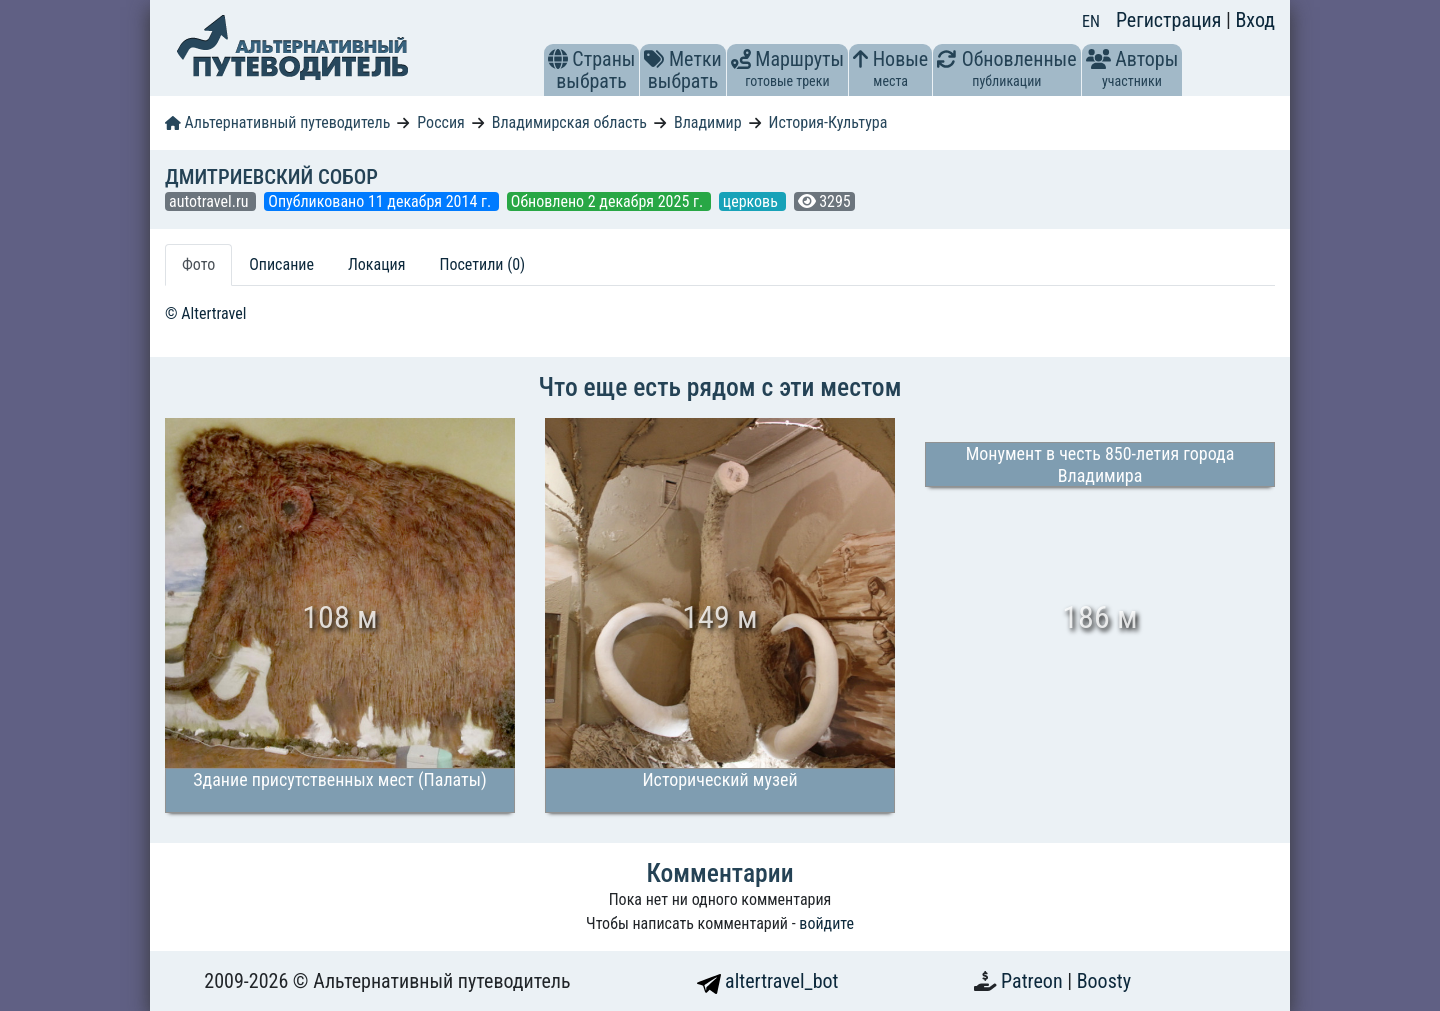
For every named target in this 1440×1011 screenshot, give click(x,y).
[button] (558, 59)
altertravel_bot (768, 981)
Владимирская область (569, 122)
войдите (826, 923)
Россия (440, 122)
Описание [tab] (281, 264)
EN (1091, 21)
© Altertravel (205, 313)
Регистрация (1171, 20)
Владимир (708, 122)
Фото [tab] (198, 264)
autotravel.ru (210, 201)
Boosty (1104, 981)
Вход (1255, 20)
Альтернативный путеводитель (277, 122)
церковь (752, 201)
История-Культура (827, 122)
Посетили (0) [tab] (482, 264)
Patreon (1034, 981)
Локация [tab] (377, 264)
